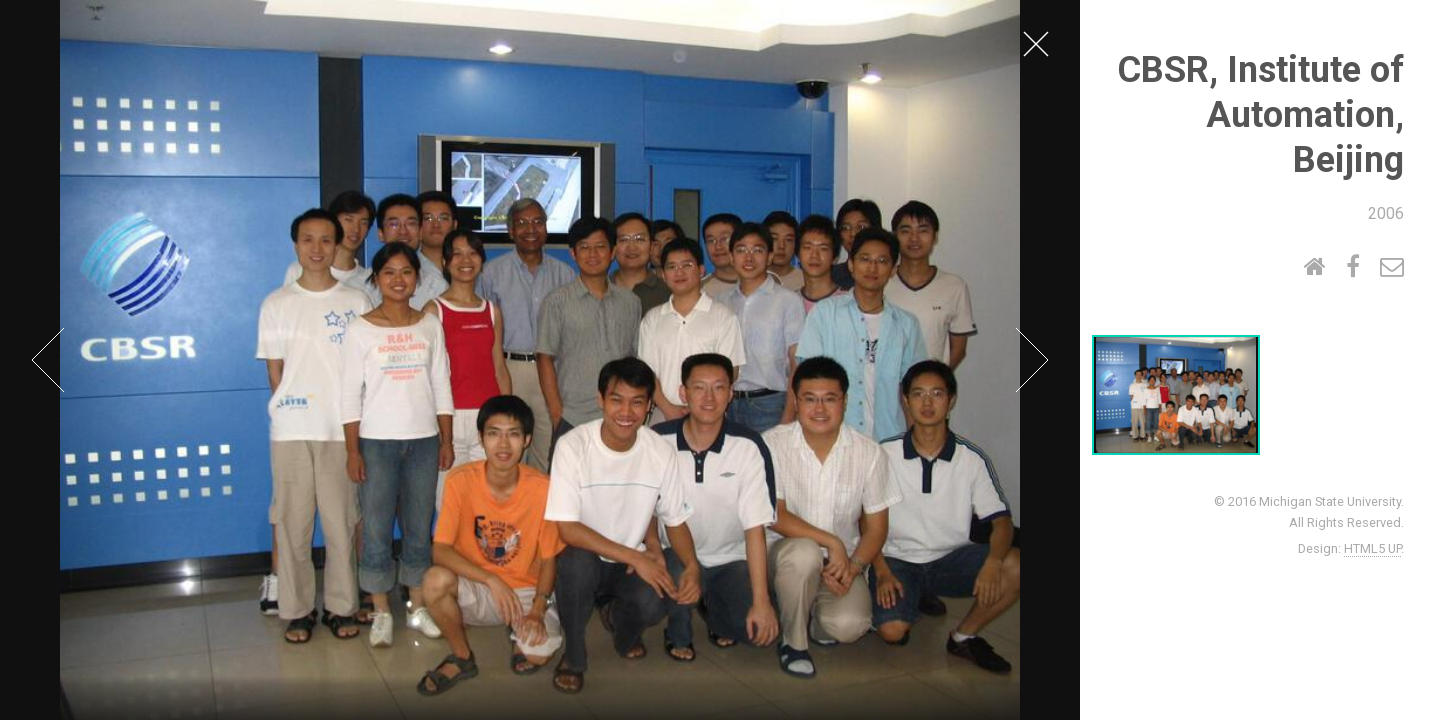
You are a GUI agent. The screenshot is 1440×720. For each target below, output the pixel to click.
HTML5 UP (1372, 548)
